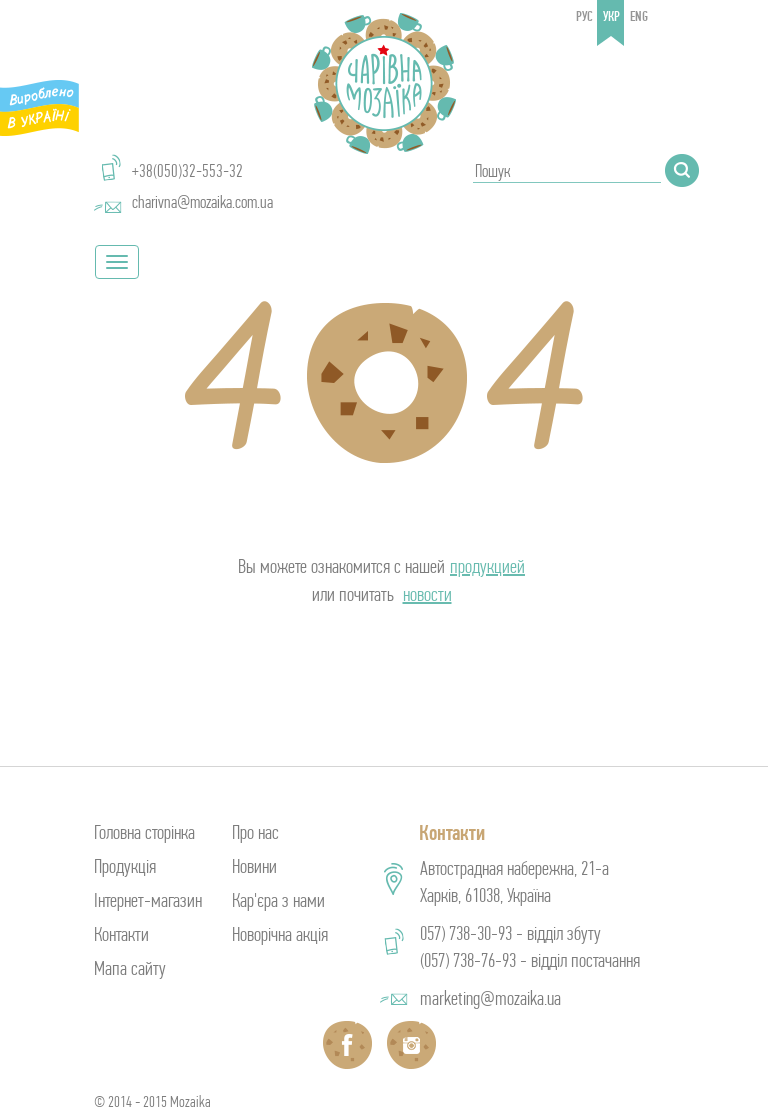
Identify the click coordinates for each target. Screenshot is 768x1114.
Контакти (121, 934)
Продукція (125, 866)
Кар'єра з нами (278, 900)
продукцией (487, 566)
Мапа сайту (130, 968)
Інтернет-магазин (148, 900)
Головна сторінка (144, 832)
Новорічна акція (280, 934)
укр (611, 16)
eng (639, 16)
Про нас (255, 832)
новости (427, 594)
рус (584, 16)
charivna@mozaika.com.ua (202, 202)
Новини (254, 866)
